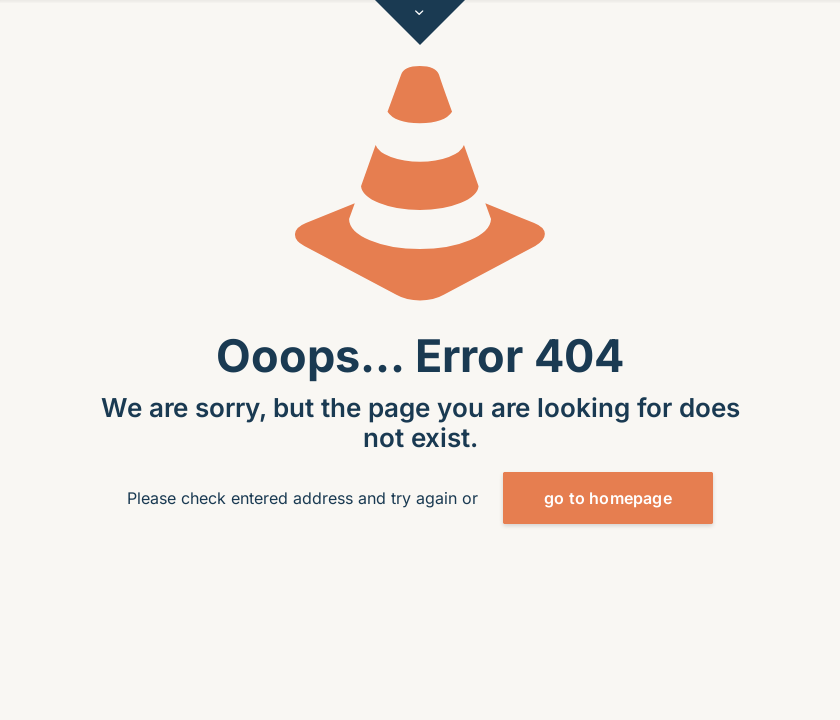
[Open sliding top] (420, 22)
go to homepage (608, 498)
